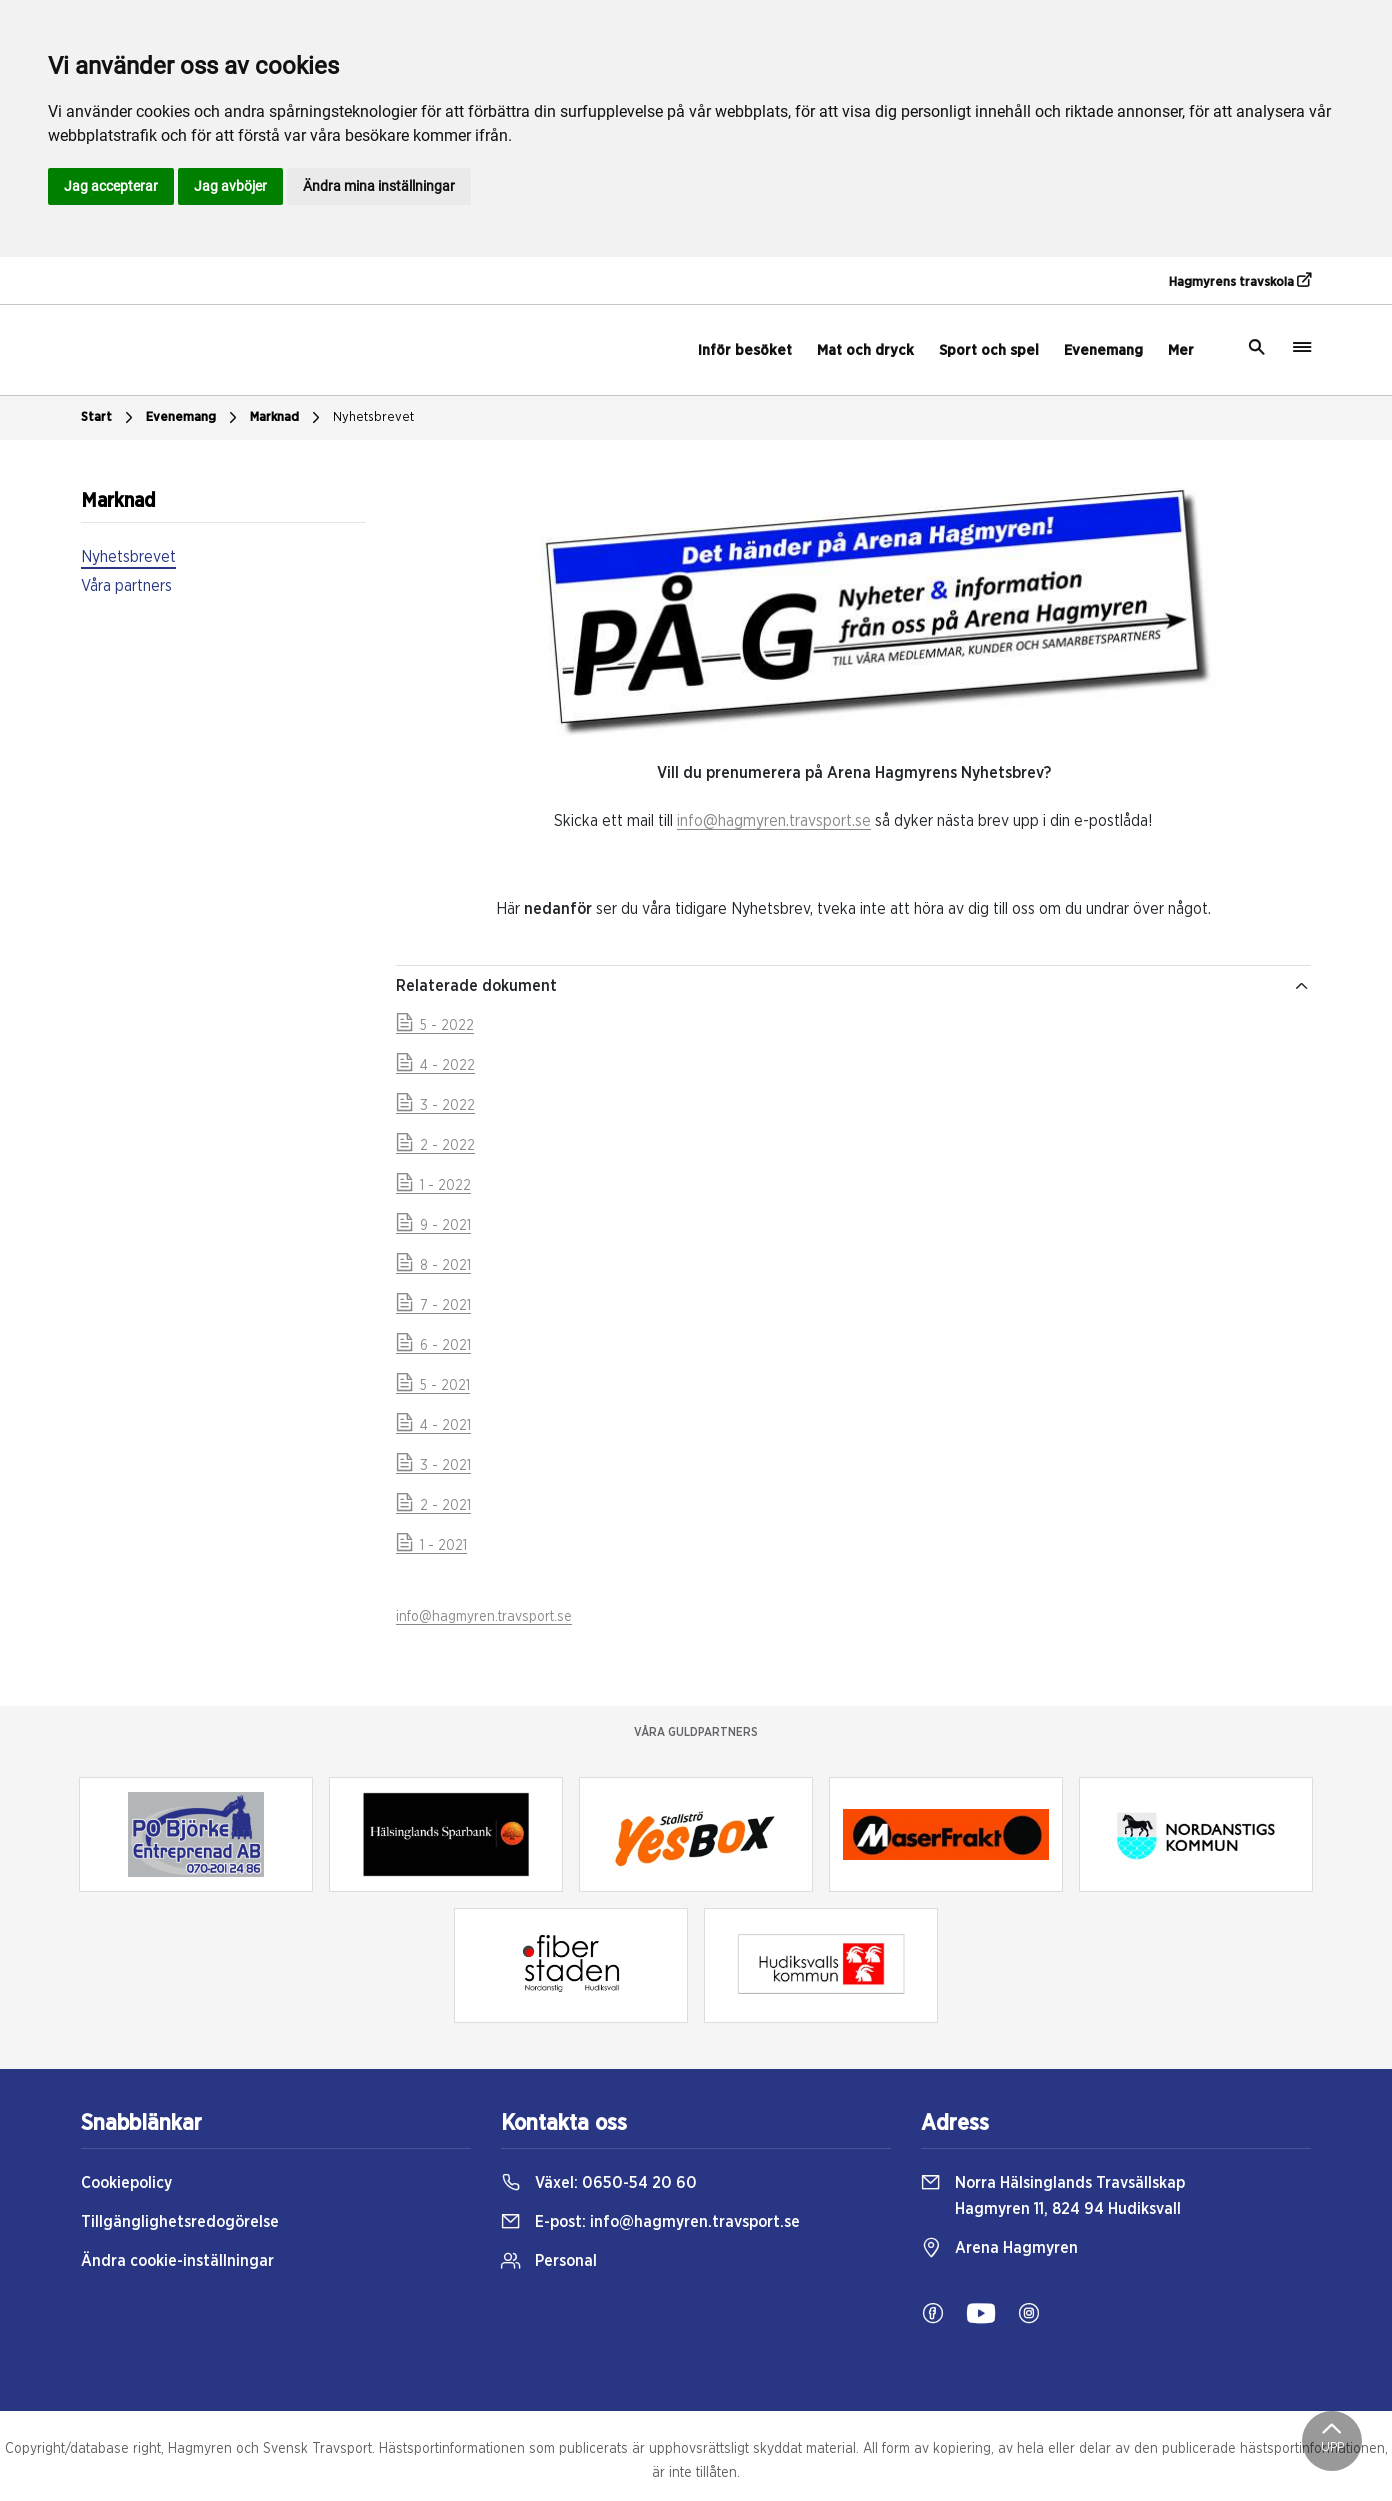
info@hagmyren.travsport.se (774, 821)
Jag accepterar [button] (111, 186)
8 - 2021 (433, 1266)
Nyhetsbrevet (373, 417)
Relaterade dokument (853, 986)
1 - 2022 (433, 1186)
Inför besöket (745, 350)
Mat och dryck (865, 350)
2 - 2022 (435, 1146)
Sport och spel (989, 350)
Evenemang (1103, 350)
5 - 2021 (433, 1386)
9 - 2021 (433, 1226)
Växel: (599, 2183)
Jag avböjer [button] (230, 186)
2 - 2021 (433, 1506)
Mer (1181, 350)
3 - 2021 (433, 1466)
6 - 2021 (433, 1346)
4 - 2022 (435, 1066)
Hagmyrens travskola (1240, 281)
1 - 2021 (431, 1546)
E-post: (650, 2222)
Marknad (287, 418)
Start (109, 418)
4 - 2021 (433, 1426)
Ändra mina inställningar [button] (379, 186)
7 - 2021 (433, 1306)
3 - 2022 (435, 1106)
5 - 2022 (435, 1026)
